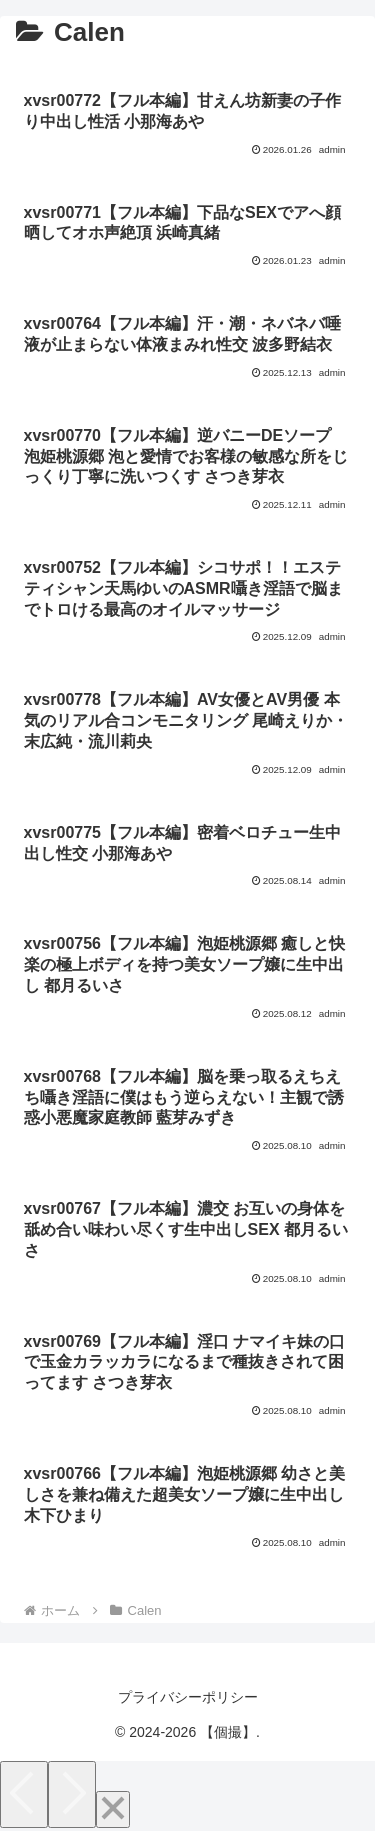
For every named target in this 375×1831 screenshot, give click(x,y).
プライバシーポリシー (188, 1697)
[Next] (72, 1794)
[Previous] (24, 1794)
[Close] (113, 1809)
